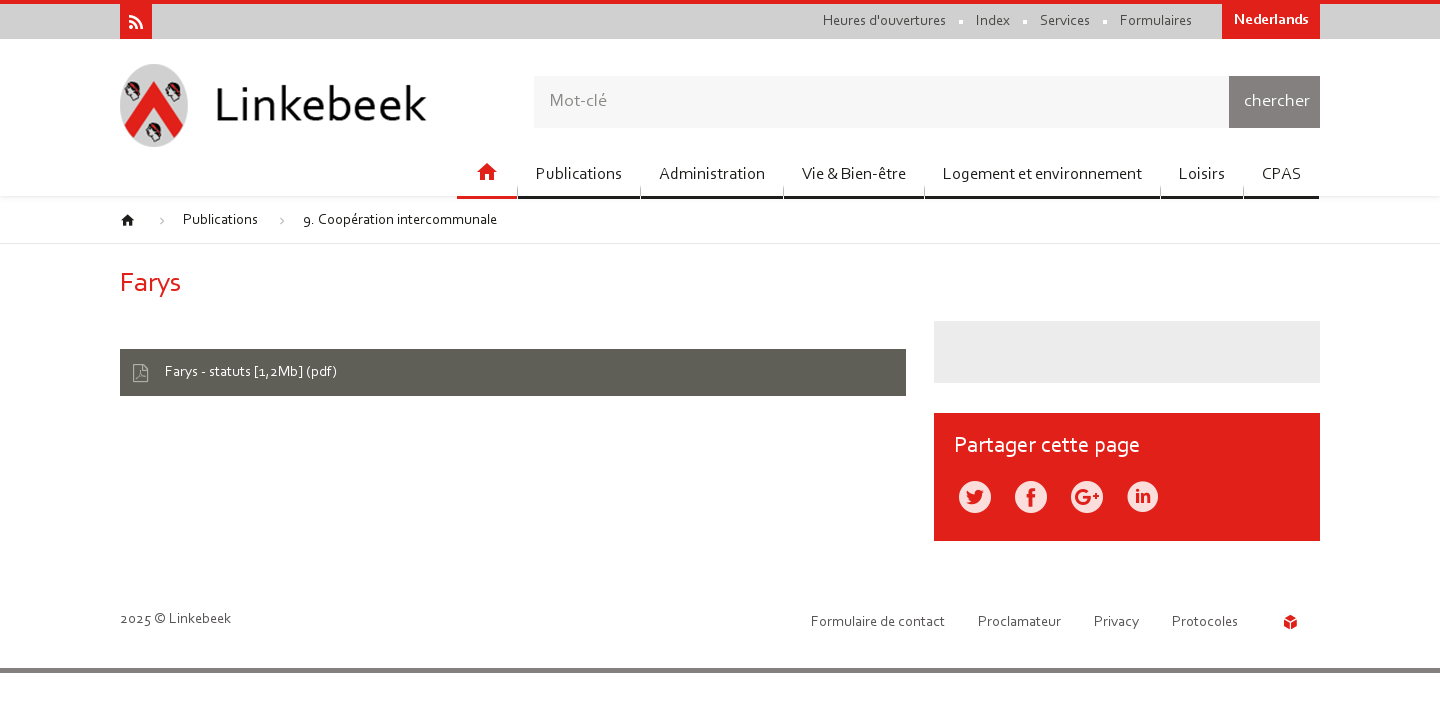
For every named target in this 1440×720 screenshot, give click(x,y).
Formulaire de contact (878, 622)
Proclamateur (1019, 622)
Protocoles (1205, 622)
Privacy (1116, 622)
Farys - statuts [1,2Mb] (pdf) (251, 372)
